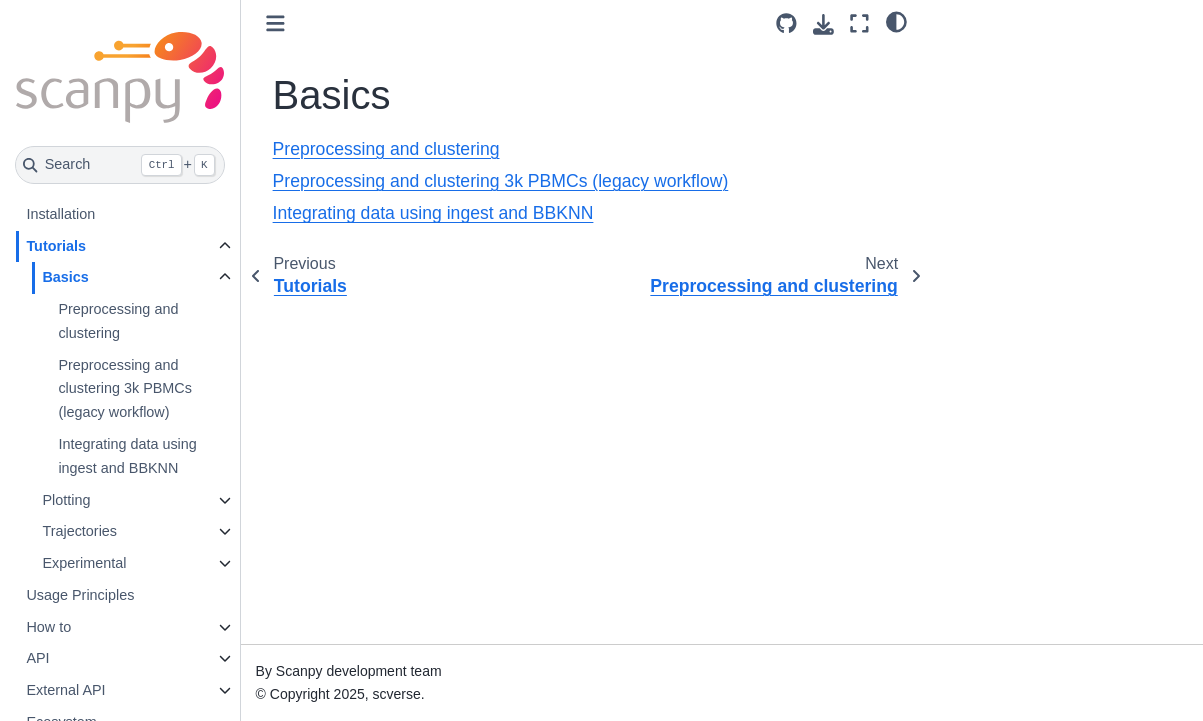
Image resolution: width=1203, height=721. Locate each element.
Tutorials (56, 246)
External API (65, 690)
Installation (60, 214)
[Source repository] (786, 23)
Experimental (84, 563)
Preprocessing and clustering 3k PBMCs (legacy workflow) (125, 389)
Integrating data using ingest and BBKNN (127, 456)
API (37, 658)
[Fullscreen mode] (859, 23)
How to (48, 627)
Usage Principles (80, 595)
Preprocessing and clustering (118, 321)
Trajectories (79, 531)
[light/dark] (896, 21)
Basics (65, 277)
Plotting (66, 500)
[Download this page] (823, 24)
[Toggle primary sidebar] (275, 23)
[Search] (120, 165)
